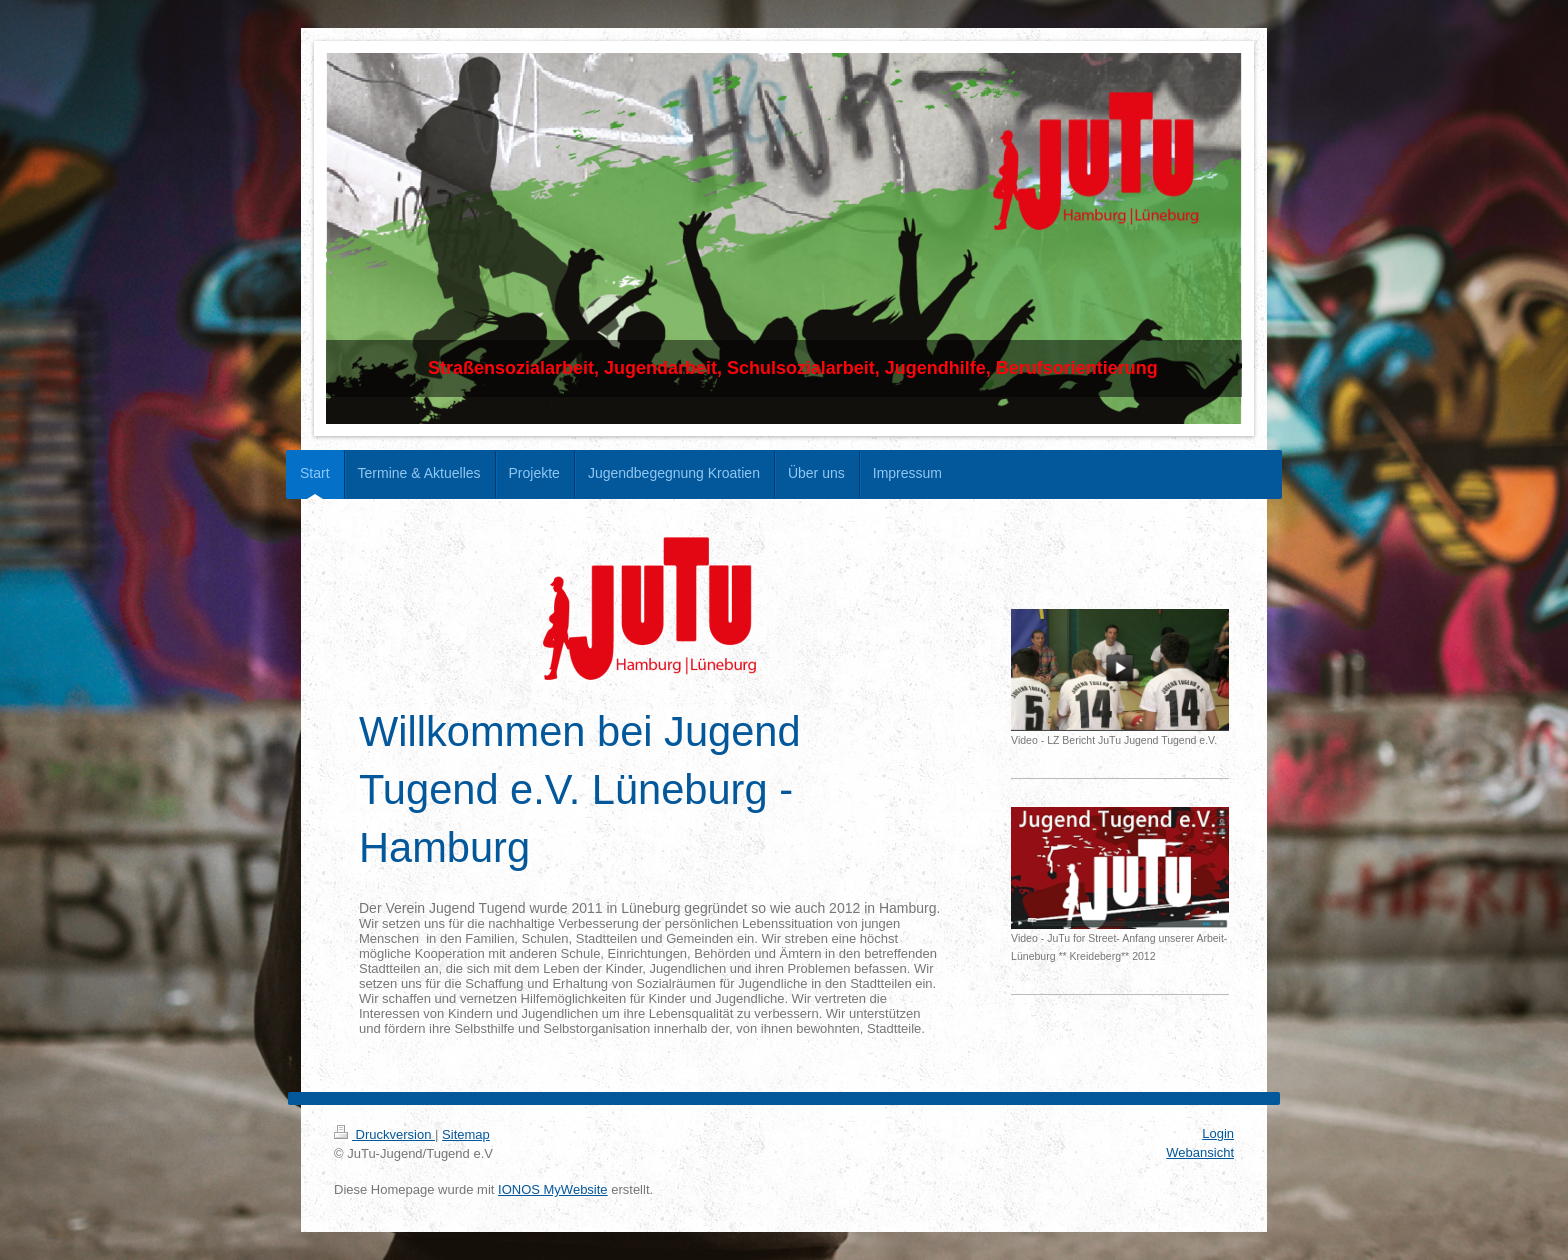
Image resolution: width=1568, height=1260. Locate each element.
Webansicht (1200, 1152)
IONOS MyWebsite (553, 1189)
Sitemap (466, 1134)
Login (1218, 1133)
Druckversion (384, 1134)
